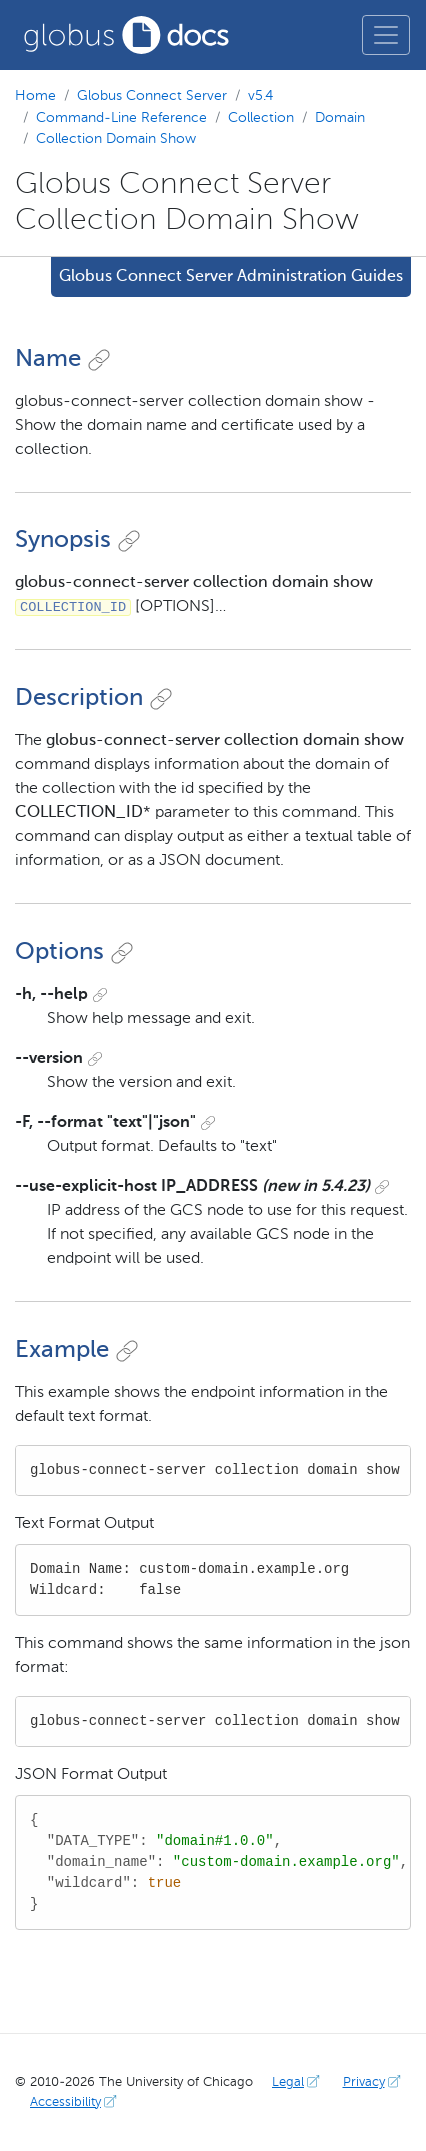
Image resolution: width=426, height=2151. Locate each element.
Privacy (374, 2082)
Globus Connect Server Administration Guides (231, 277)
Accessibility (75, 2102)
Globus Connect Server (152, 96)
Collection (261, 118)
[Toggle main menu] (386, 35)
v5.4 (260, 96)
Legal (298, 2082)
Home (35, 96)
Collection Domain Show (116, 139)
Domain (340, 118)
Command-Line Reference (121, 118)
